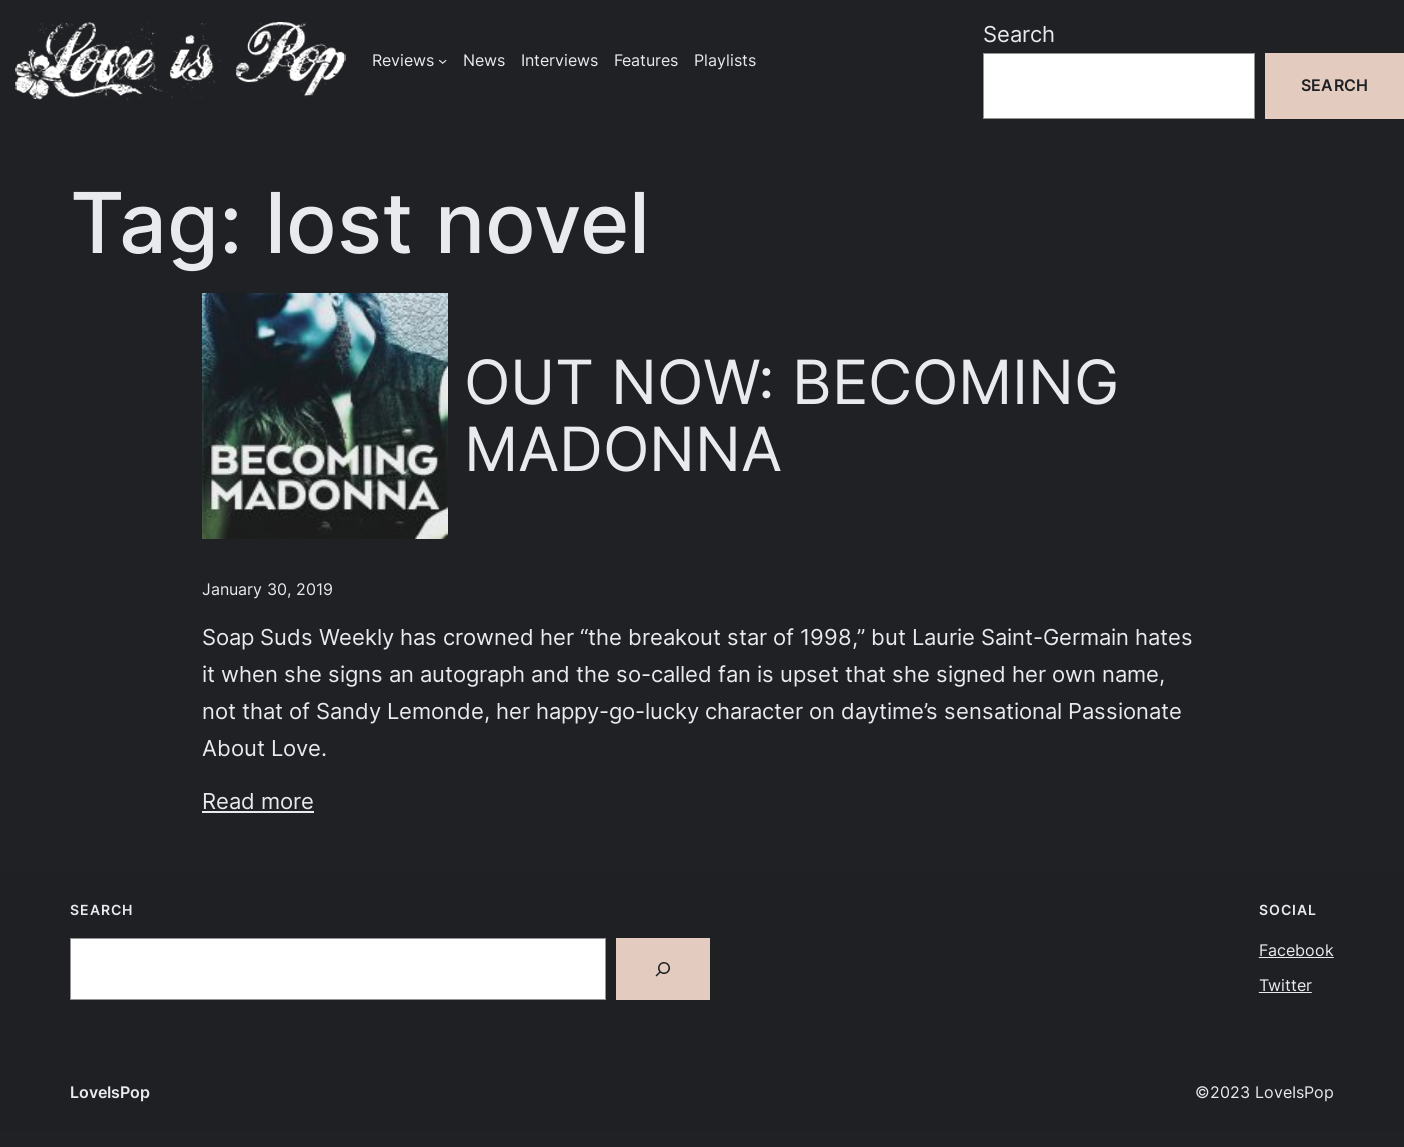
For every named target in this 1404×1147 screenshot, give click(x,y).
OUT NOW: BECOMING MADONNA (791, 416)
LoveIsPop (110, 1092)
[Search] (663, 969)
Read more (258, 801)
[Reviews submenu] (442, 60)
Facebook (1296, 950)
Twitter (1285, 985)
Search (1019, 34)
